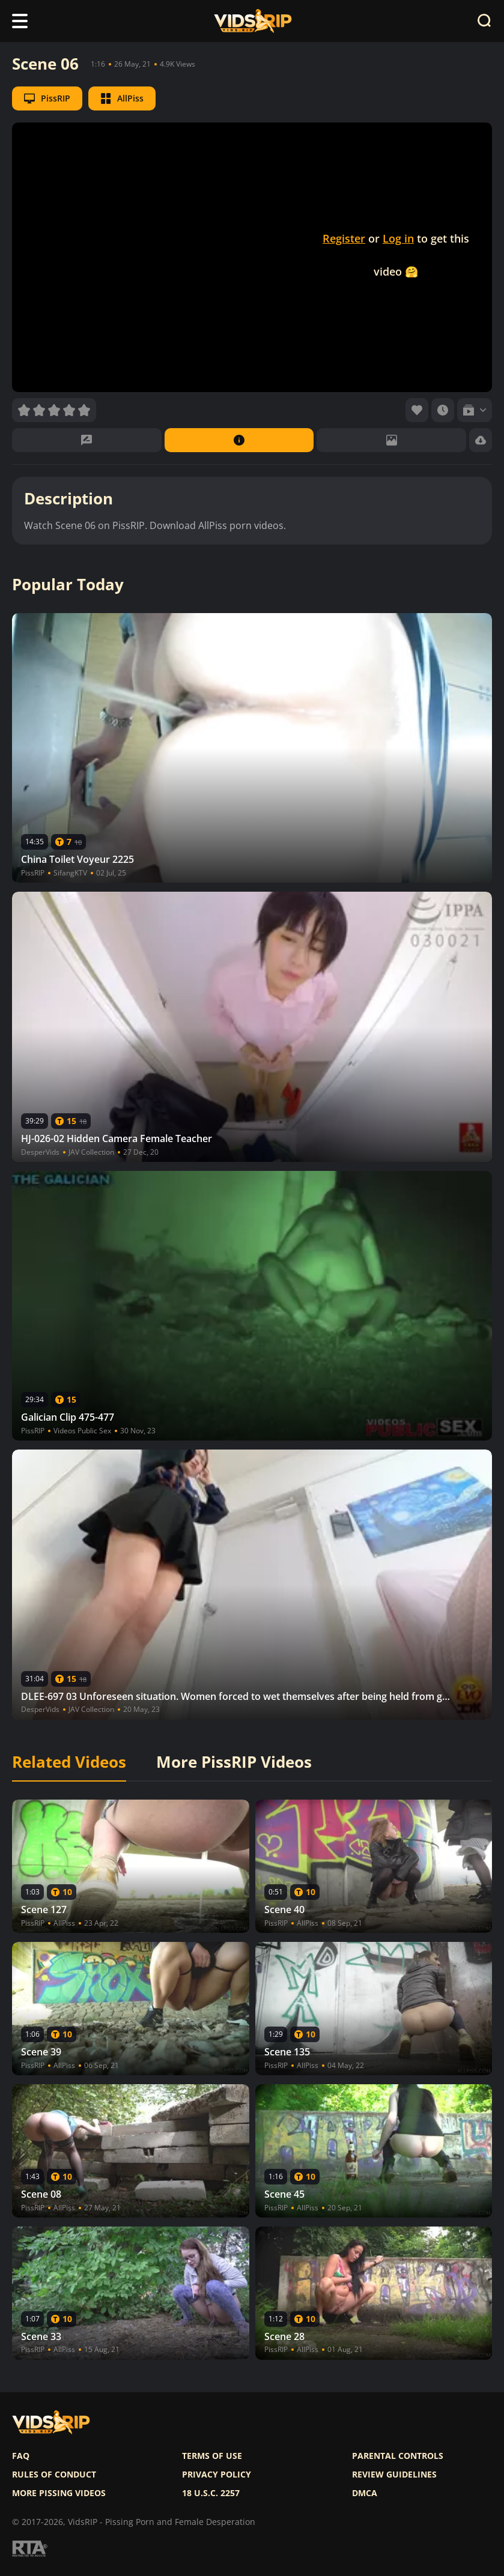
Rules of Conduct (54, 2474)
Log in (398, 238)
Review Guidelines (394, 2474)
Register (344, 238)
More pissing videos (59, 2493)
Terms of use (212, 2456)
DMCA (364, 2493)
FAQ (20, 2456)
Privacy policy (216, 2474)
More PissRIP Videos (234, 1762)
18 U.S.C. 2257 (211, 2493)
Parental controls (397, 2456)
